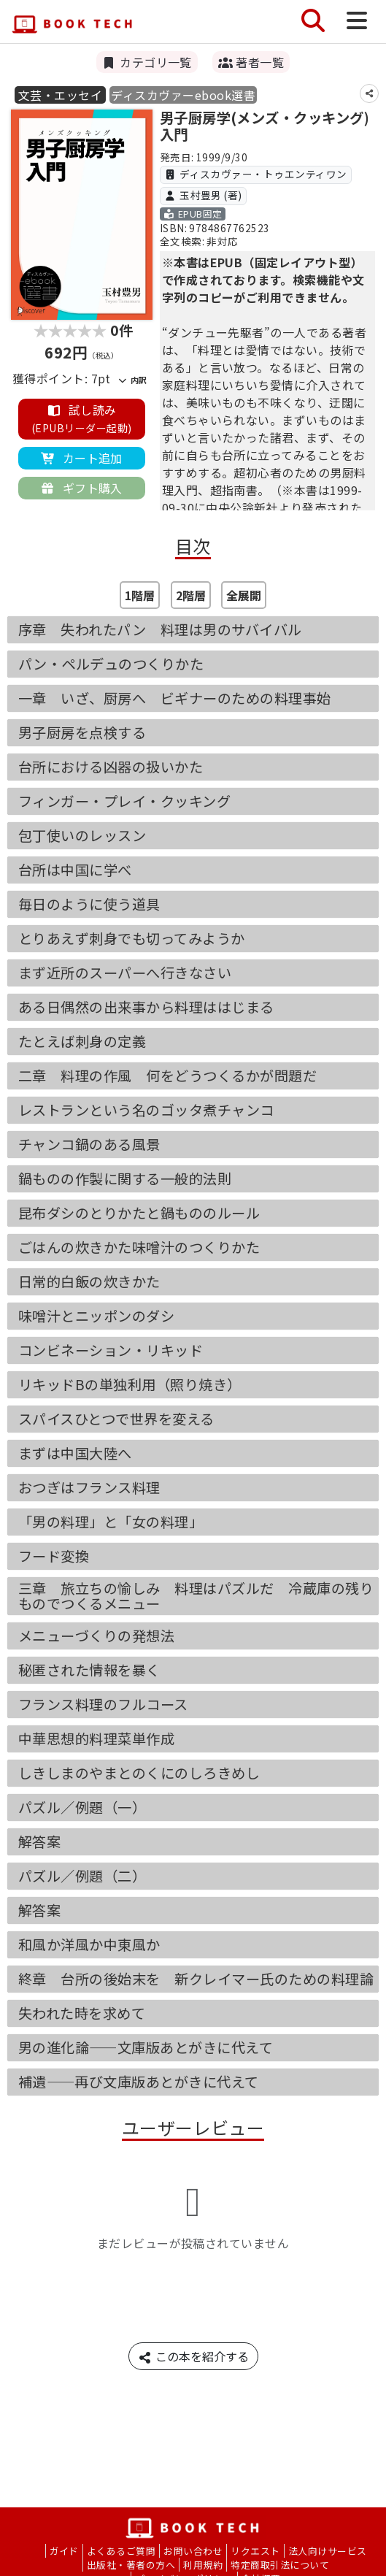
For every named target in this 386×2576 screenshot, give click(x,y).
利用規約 (203, 2565)
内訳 (132, 380)
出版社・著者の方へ (131, 2565)
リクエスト (255, 2551)
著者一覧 (251, 62)
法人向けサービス (327, 2551)
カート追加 (82, 458)
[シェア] (369, 93)
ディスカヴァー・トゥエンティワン (255, 173)
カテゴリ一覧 (147, 62)
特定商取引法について (280, 2565)
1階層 (140, 595)
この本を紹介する (193, 2356)
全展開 (243, 595)
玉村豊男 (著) (203, 195)
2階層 (191, 595)
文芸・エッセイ (60, 95)
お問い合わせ (193, 2551)
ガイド (64, 2551)
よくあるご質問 (121, 2551)
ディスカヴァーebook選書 (183, 95)
